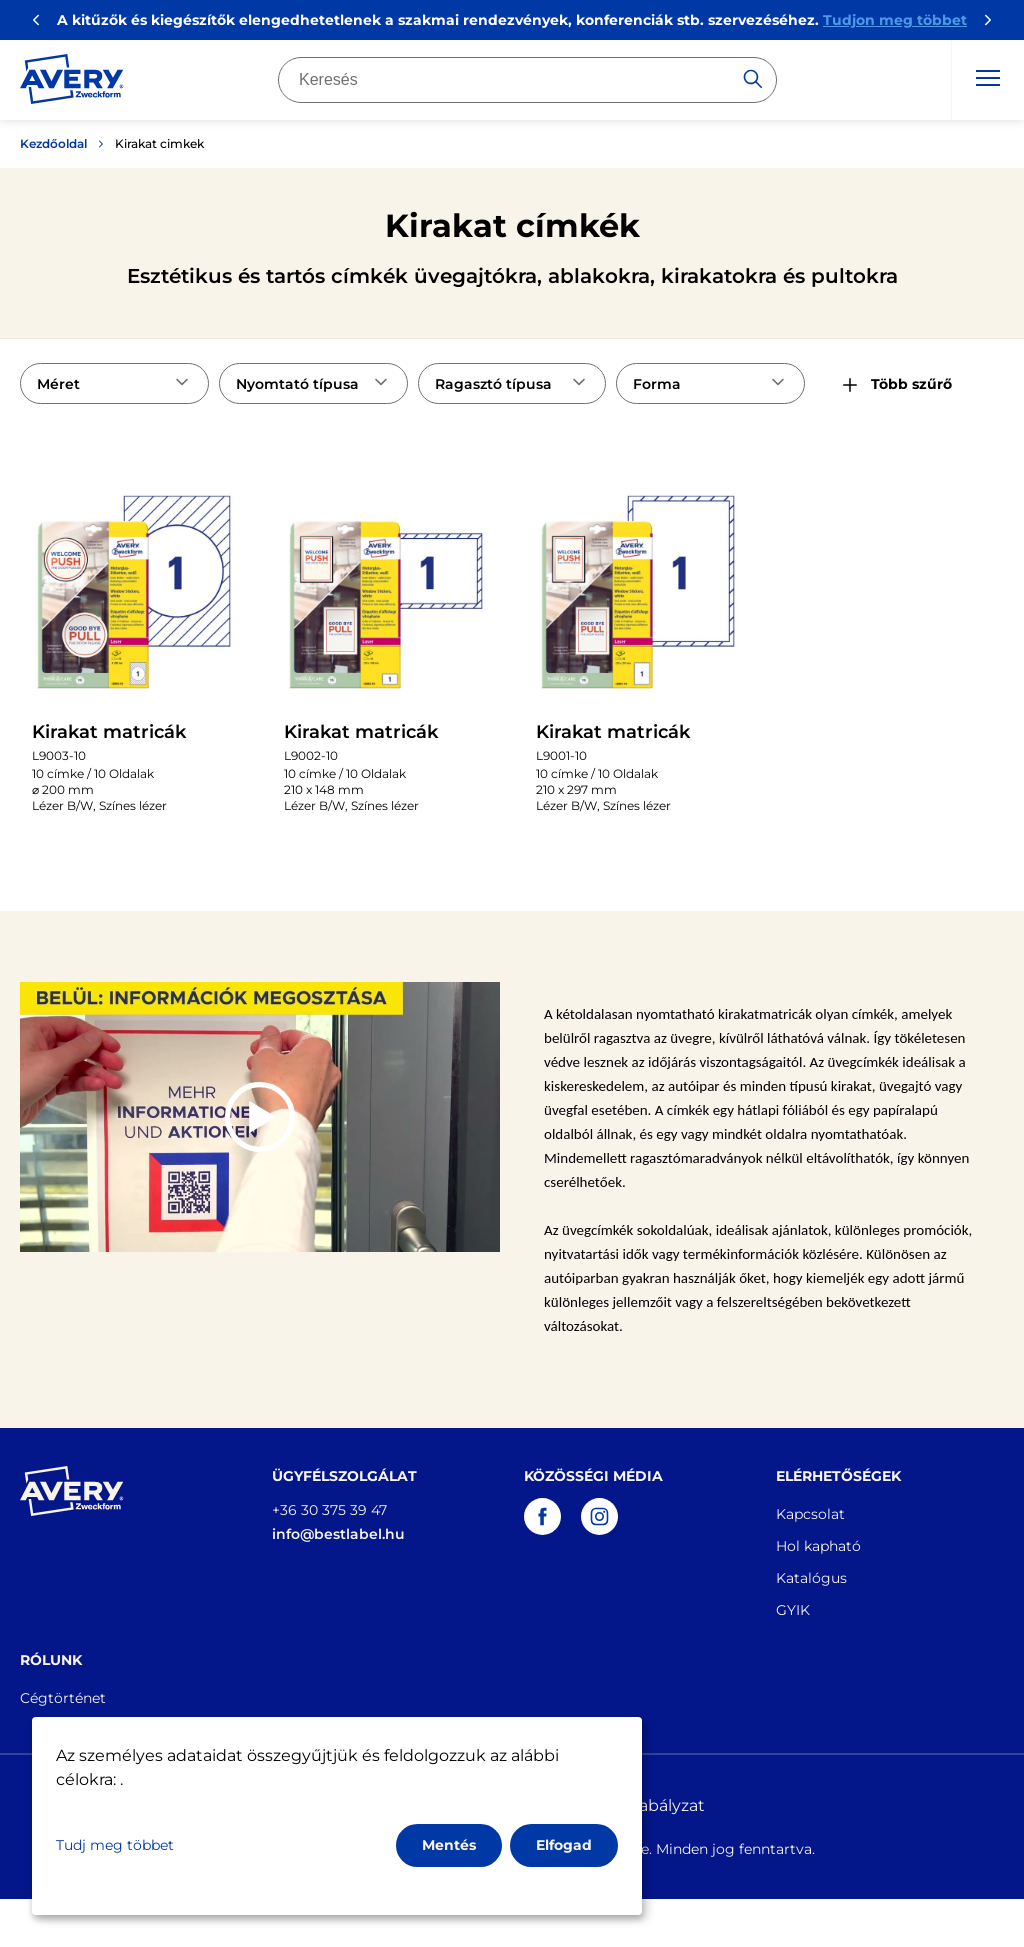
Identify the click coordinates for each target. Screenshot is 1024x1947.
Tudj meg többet (115, 1845)
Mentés (449, 1845)
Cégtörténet (63, 1698)
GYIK (793, 1610)
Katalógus (811, 1578)
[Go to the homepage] (72, 83)
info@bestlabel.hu (338, 1534)
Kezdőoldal (53, 143)
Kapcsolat (810, 1514)
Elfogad (564, 1845)
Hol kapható (818, 1546)
